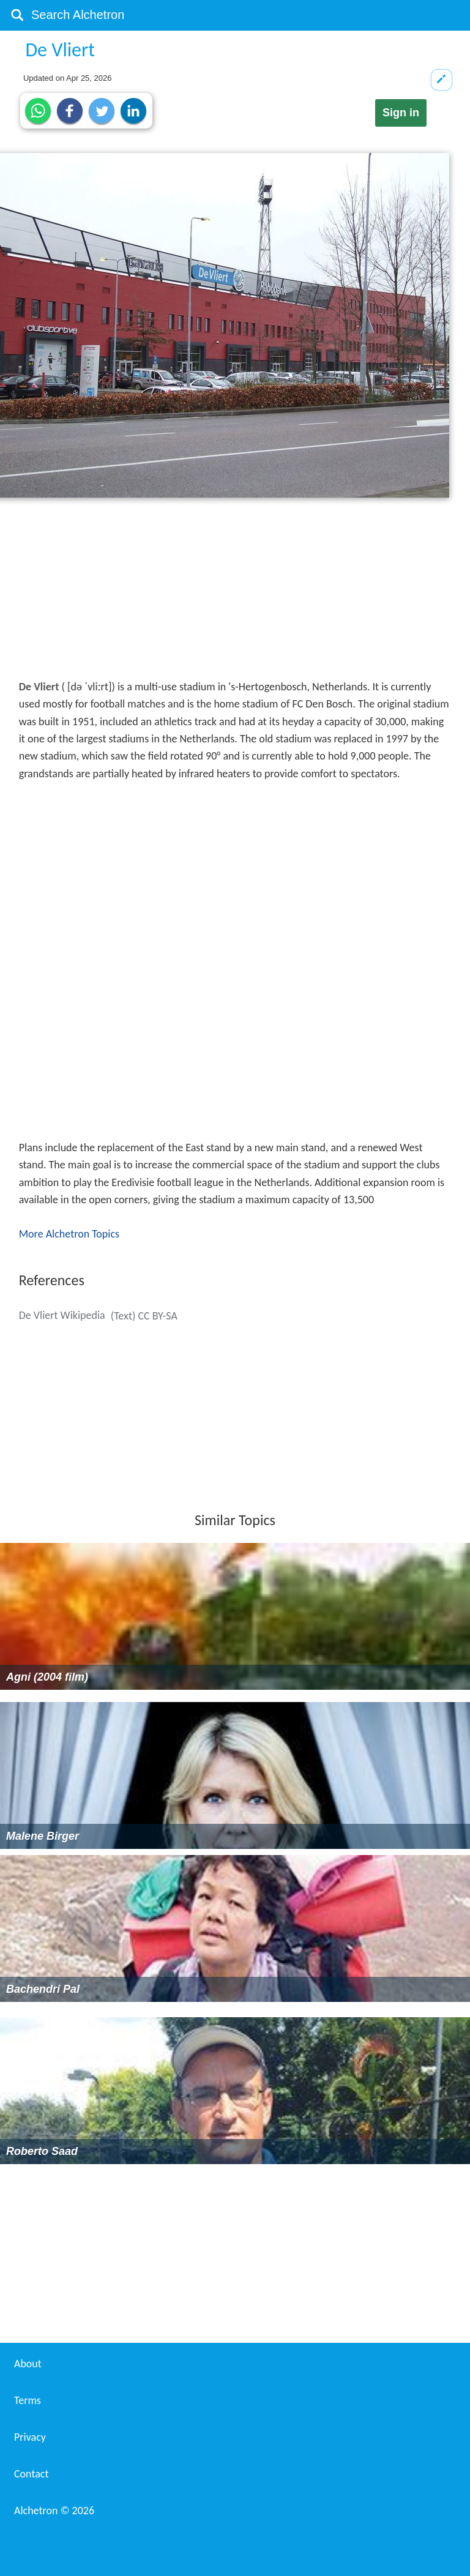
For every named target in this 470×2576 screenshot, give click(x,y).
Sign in (400, 112)
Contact (31, 2474)
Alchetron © (54, 2510)
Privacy (30, 2437)
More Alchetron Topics (69, 1234)
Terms (27, 2400)
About (28, 2363)
